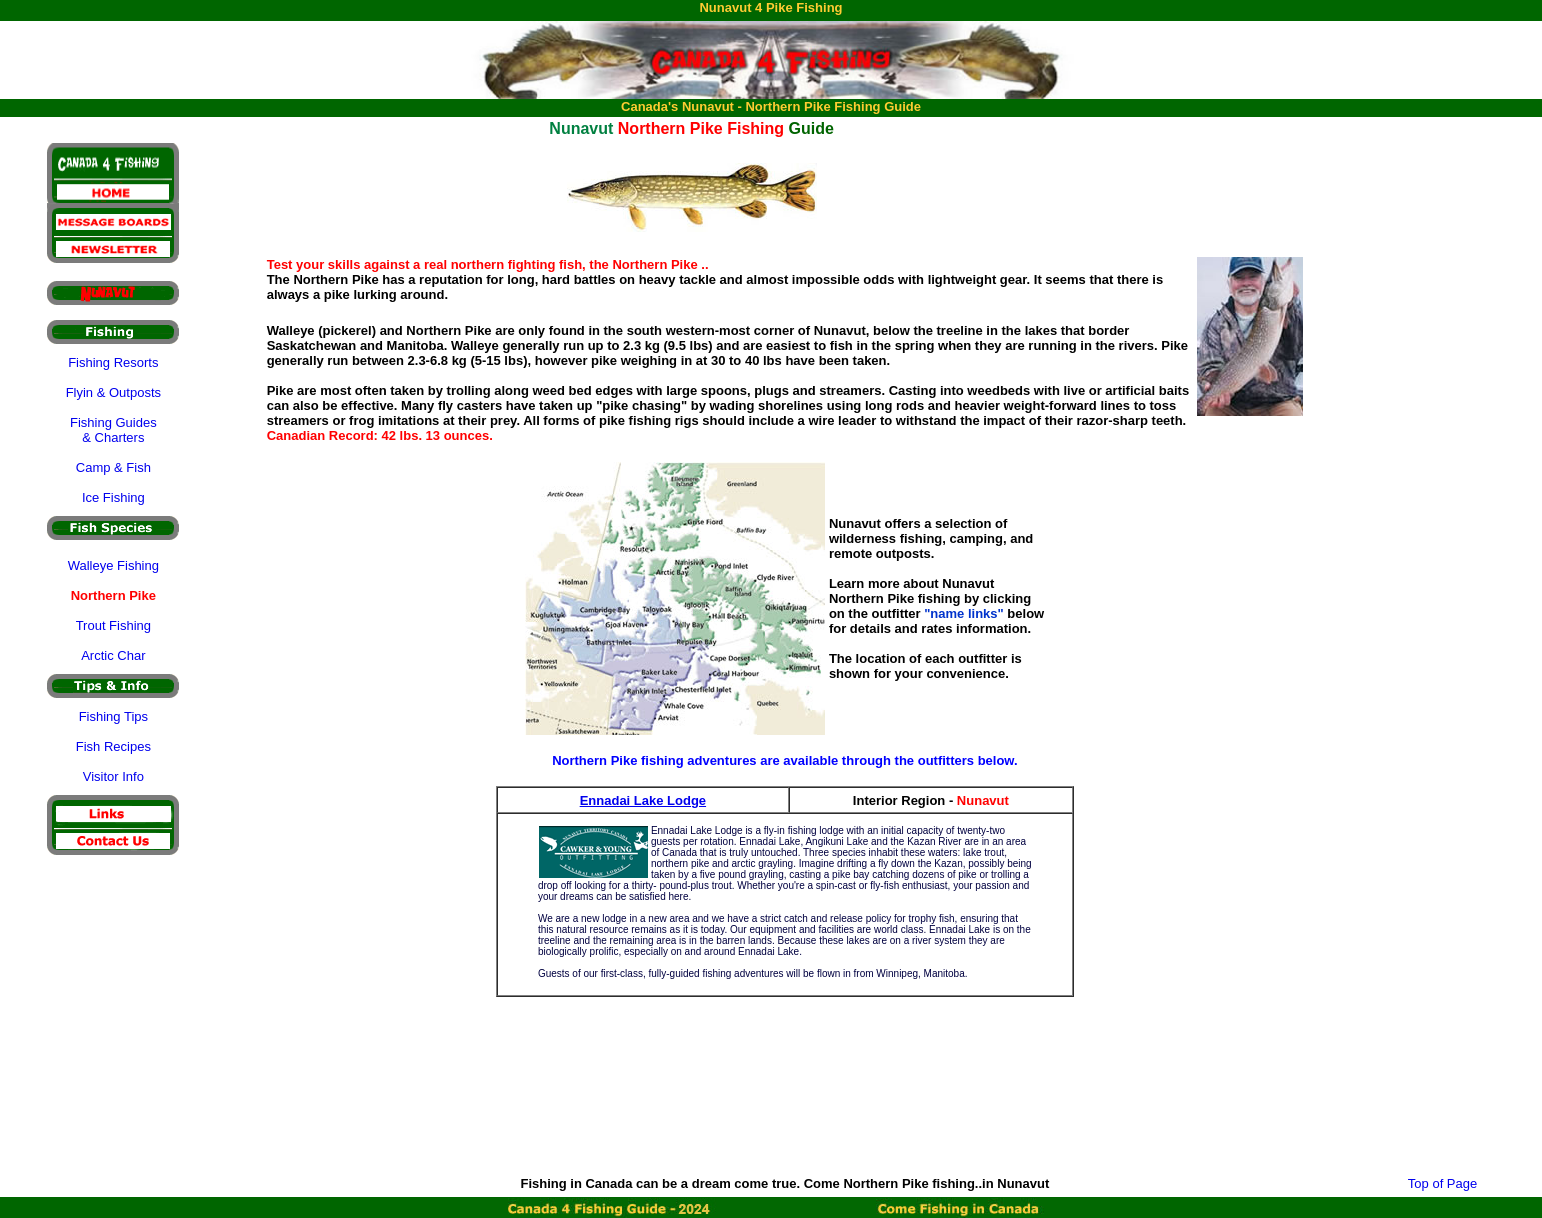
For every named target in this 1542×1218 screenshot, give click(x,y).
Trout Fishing (113, 625)
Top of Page (1442, 1183)
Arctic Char (113, 655)
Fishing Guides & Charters (113, 430)
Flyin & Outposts (113, 392)
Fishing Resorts (113, 362)
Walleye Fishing (113, 565)
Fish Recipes (113, 746)
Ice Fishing (113, 497)
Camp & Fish (113, 467)
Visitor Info (113, 776)
